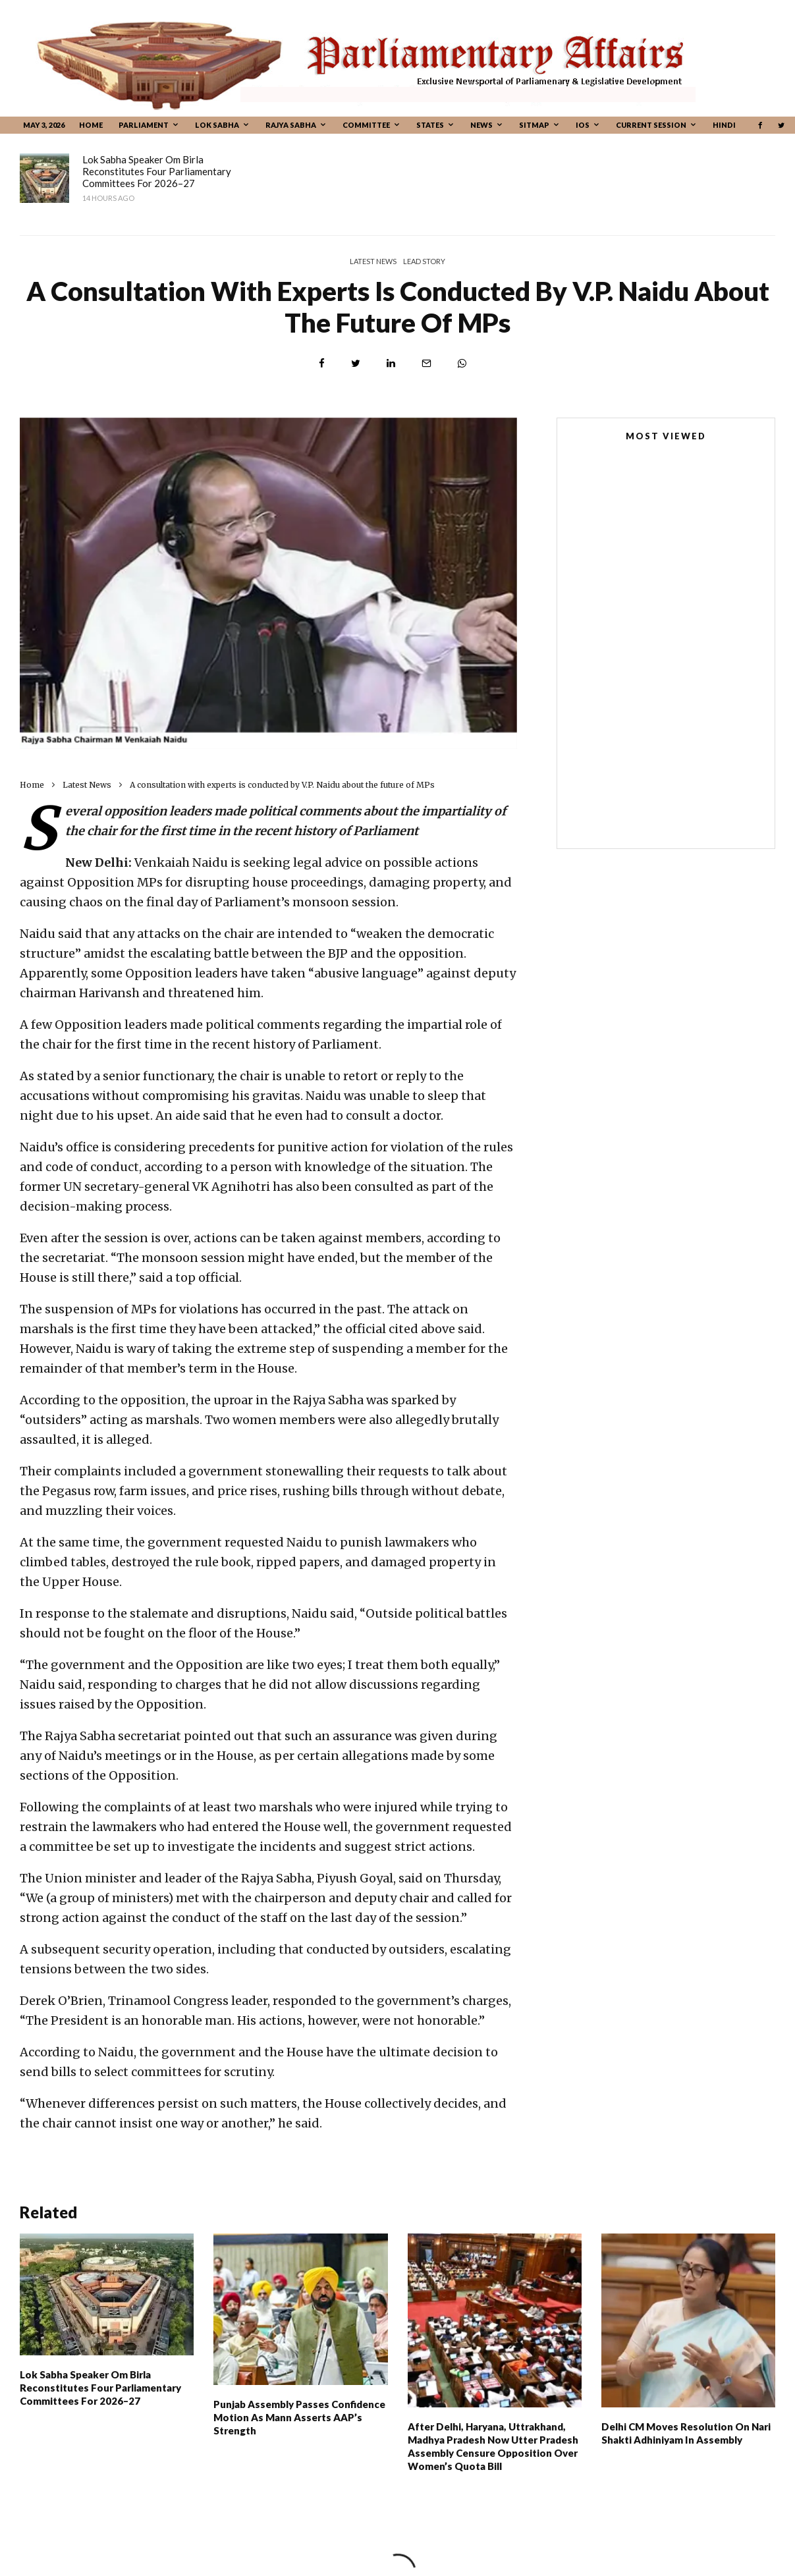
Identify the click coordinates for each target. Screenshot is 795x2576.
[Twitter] (781, 125)
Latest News (373, 261)
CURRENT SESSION (651, 125)
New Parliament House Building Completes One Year (644, 616)
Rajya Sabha (290, 125)
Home (91, 125)
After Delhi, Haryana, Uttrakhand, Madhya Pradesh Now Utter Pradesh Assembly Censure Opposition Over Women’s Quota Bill (493, 2453)
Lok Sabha (217, 125)
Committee (366, 125)
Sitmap (534, 125)
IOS (582, 125)
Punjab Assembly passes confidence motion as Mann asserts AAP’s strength (420, 171)
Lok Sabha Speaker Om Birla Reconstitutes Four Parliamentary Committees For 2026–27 (156, 171)
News (481, 125)
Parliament (144, 125)
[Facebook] (760, 125)
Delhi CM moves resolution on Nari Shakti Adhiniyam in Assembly (686, 2439)
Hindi (724, 125)
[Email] (426, 363)
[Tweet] (355, 363)
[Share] (322, 363)
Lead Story (424, 261)
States (430, 125)
